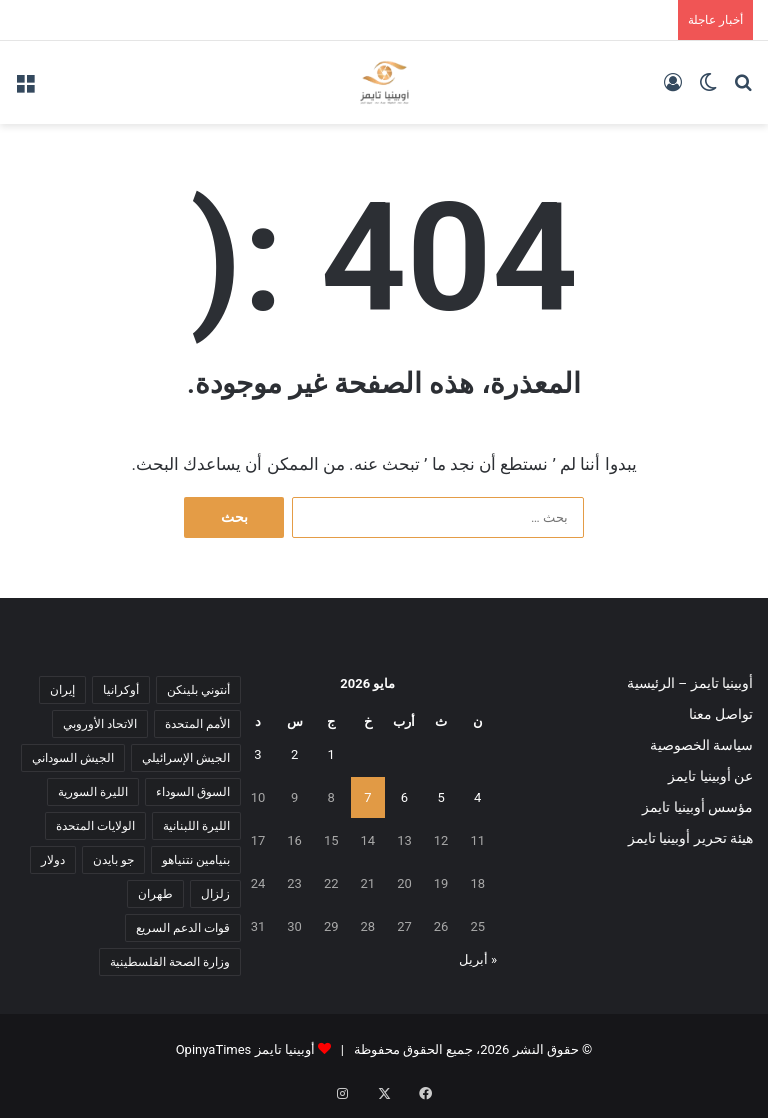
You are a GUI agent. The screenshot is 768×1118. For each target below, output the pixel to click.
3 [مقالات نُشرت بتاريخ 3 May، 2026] (257, 754)
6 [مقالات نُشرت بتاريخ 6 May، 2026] (404, 797)
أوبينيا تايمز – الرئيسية (690, 683)
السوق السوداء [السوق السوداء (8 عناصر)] (193, 792)
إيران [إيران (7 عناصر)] (62, 690)
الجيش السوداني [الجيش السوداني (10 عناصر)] (73, 758)
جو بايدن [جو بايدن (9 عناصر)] (113, 860)
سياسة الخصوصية (701, 745)
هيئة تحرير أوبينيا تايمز (690, 838)
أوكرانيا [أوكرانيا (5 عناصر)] (121, 690)
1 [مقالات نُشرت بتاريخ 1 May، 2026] (331, 754)
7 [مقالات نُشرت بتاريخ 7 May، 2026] (367, 797)
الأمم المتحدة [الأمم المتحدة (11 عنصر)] (197, 724)
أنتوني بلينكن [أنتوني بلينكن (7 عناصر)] (198, 690)
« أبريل (478, 959)
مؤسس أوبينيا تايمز (697, 807)
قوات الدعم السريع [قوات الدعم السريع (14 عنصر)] (183, 928)
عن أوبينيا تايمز (710, 776)
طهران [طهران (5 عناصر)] (155, 894)
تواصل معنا (721, 714)
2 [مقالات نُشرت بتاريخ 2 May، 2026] (294, 754)
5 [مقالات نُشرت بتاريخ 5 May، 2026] (440, 797)
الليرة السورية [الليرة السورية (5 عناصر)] (93, 792)
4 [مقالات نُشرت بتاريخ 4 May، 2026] (477, 797)
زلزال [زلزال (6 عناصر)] (215, 894)
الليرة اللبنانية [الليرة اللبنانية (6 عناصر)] (196, 826)
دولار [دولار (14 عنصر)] (53, 860)
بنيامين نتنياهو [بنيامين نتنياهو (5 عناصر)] (196, 860)
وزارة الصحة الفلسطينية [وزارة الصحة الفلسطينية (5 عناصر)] (170, 962)
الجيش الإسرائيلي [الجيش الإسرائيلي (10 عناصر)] (186, 758)
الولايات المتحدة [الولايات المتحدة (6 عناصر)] (95, 826)
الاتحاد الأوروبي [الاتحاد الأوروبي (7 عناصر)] (100, 724)
